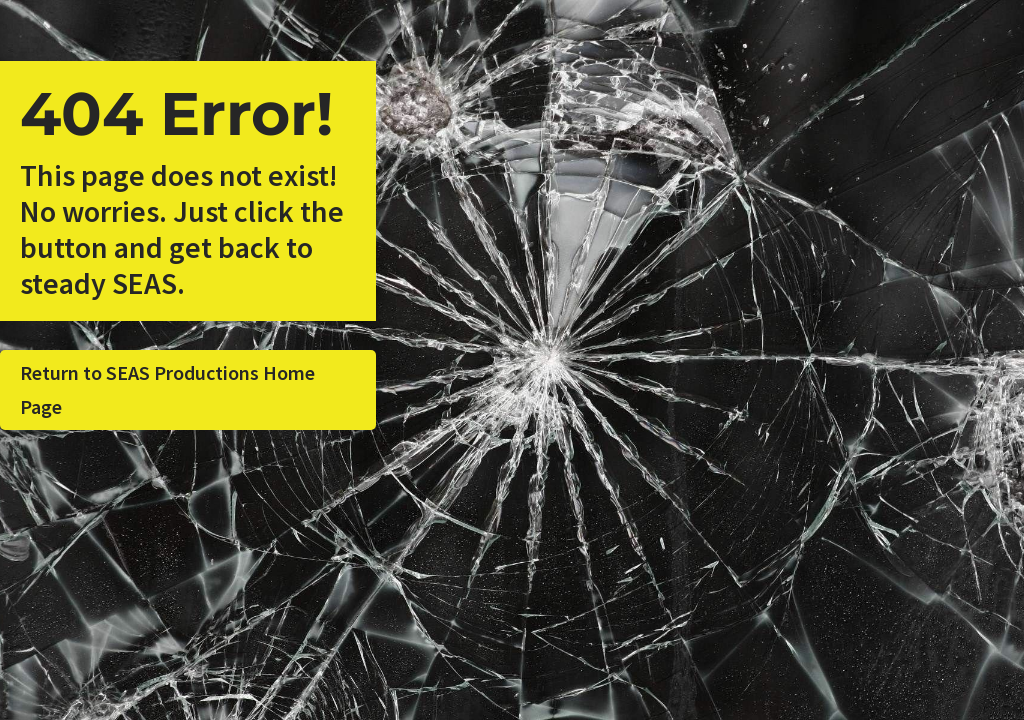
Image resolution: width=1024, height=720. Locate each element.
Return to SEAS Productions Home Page (167, 389)
